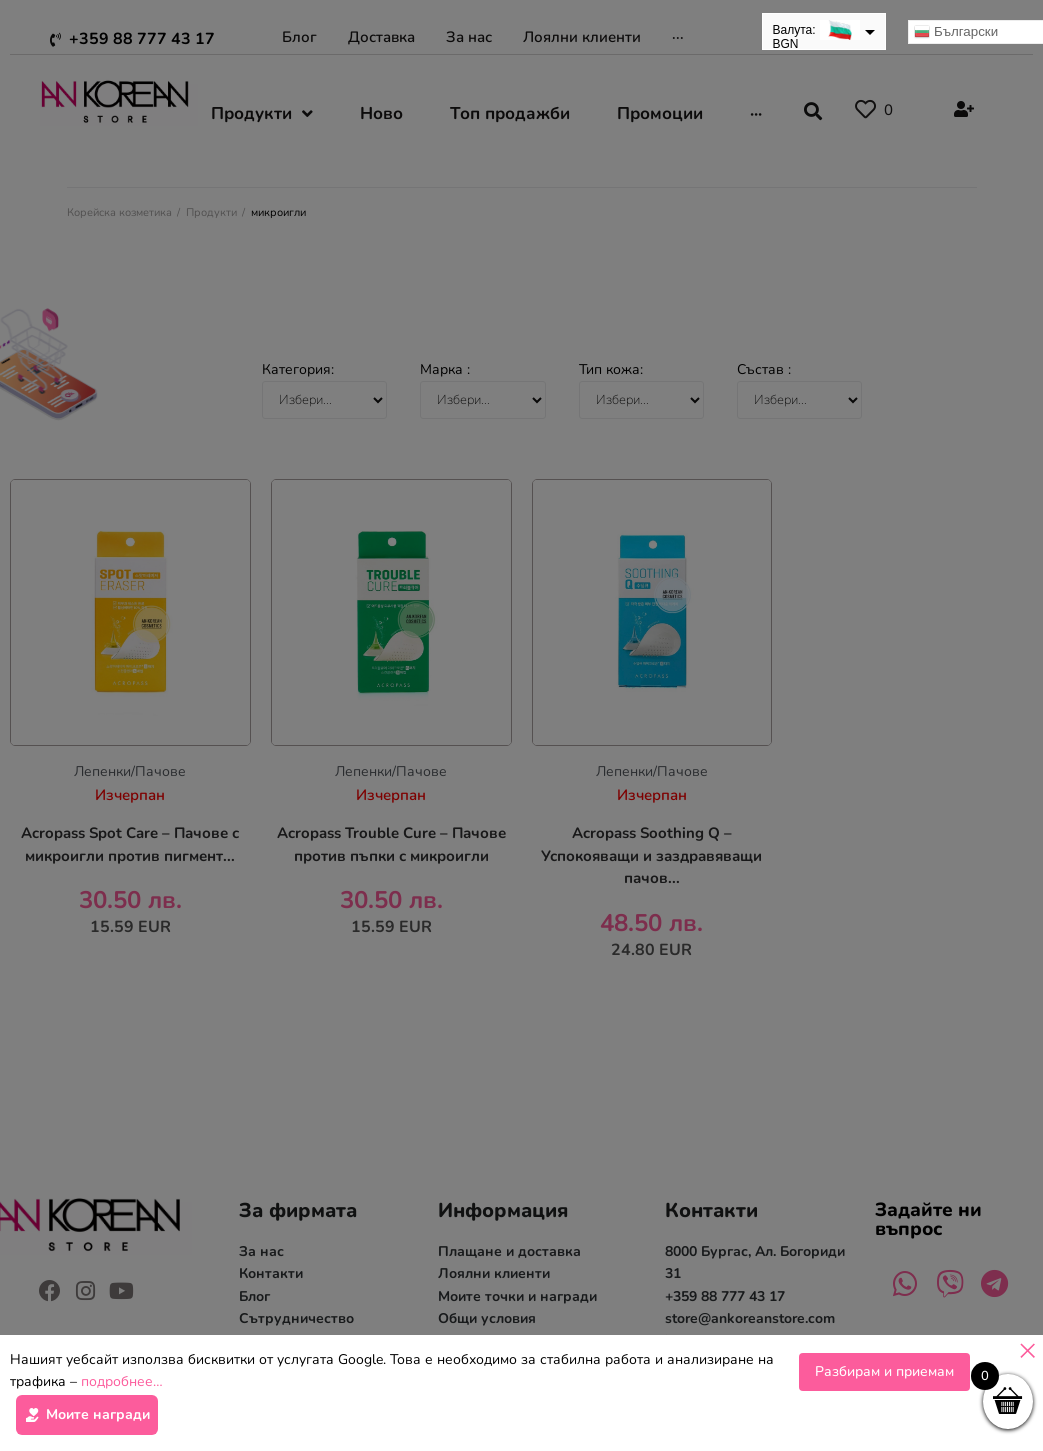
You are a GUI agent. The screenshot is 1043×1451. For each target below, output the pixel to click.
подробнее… (122, 1387)
